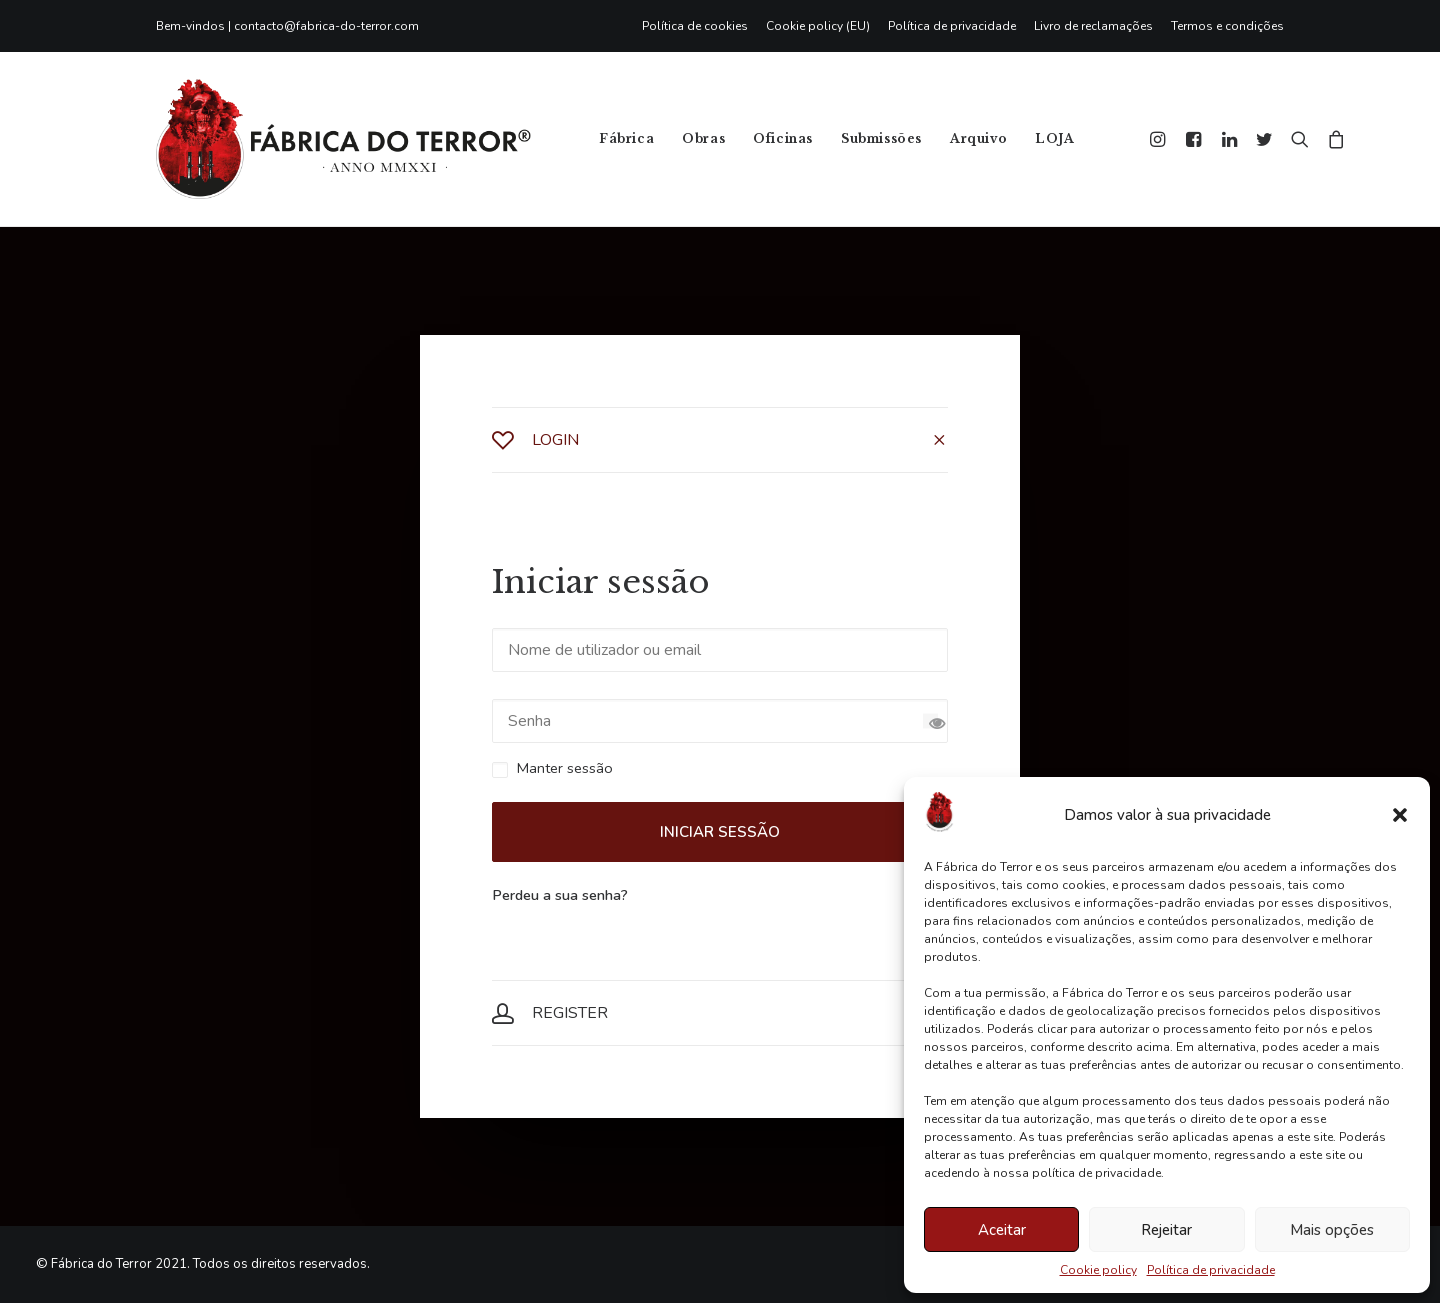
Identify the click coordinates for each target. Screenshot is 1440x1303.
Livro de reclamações (1093, 26)
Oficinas (783, 138)
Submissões (881, 138)
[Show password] (930, 721)
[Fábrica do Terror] (343, 139)
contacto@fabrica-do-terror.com (326, 26)
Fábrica (626, 138)
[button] (1400, 815)
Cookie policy (1098, 1270)
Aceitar (1002, 1230)
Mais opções (1332, 1230)
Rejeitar (1166, 1230)
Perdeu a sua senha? (560, 895)
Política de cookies (695, 26)
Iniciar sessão (720, 832)
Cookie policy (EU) (818, 26)
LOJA (1054, 138)
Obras (703, 138)
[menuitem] (699, 26)
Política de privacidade (1211, 1270)
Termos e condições (1227, 26)
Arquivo (978, 138)
